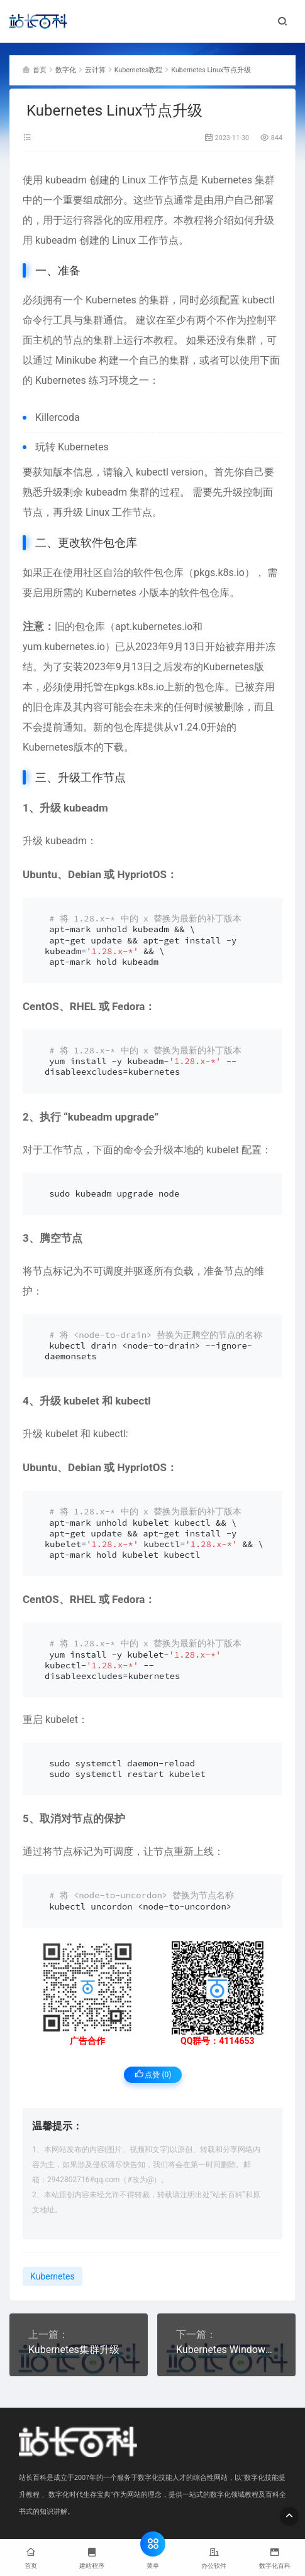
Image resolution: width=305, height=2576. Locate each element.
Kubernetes (226, 180)
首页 (40, 70)
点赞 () (153, 2074)
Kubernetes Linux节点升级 (211, 70)
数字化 (65, 70)
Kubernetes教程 (138, 70)
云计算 (95, 70)
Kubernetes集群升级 (73, 2350)
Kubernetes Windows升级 (226, 2350)
